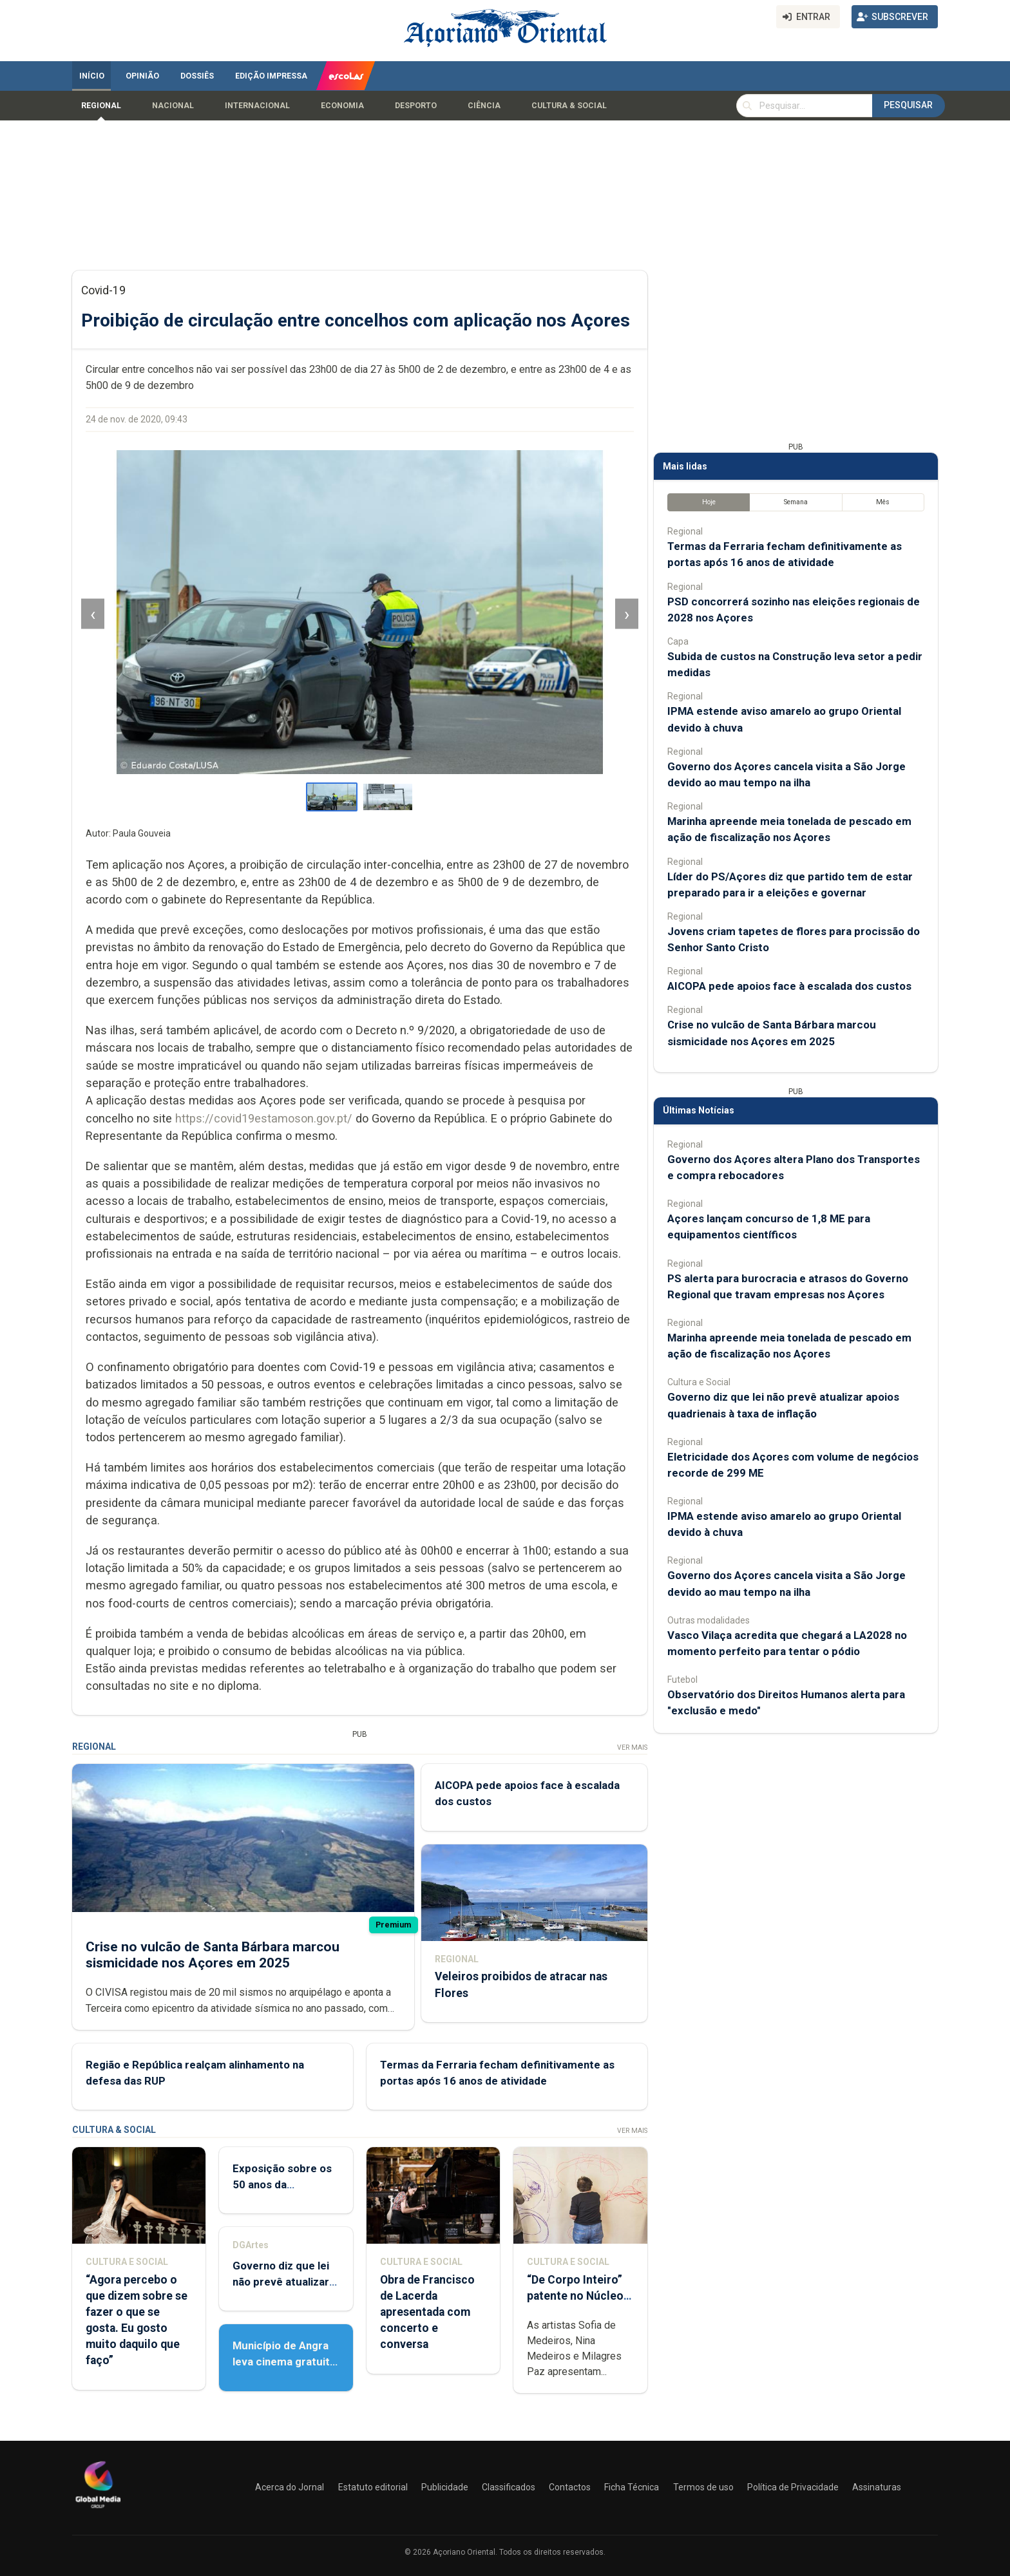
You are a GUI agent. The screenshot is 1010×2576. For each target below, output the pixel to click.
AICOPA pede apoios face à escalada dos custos (789, 986)
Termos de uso (703, 2487)
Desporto (416, 105)
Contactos (570, 2487)
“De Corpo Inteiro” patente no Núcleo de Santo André (575, 2295)
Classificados (508, 2487)
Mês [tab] (883, 502)
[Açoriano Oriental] (98, 2510)
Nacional (173, 105)
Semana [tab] (796, 502)
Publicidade (444, 2487)
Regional (101, 105)
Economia (342, 105)
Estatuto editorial (373, 2487)
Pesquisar (908, 105)
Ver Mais (632, 1747)
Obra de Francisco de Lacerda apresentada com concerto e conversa (427, 2312)
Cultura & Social (569, 105)
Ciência (484, 105)
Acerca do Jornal (289, 2487)
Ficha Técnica (631, 2487)
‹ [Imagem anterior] (92, 614)
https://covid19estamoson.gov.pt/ (263, 1118)
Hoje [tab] (709, 502)
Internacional (257, 105)
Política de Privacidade (793, 2487)
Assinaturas (876, 2487)
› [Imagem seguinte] (626, 614)
